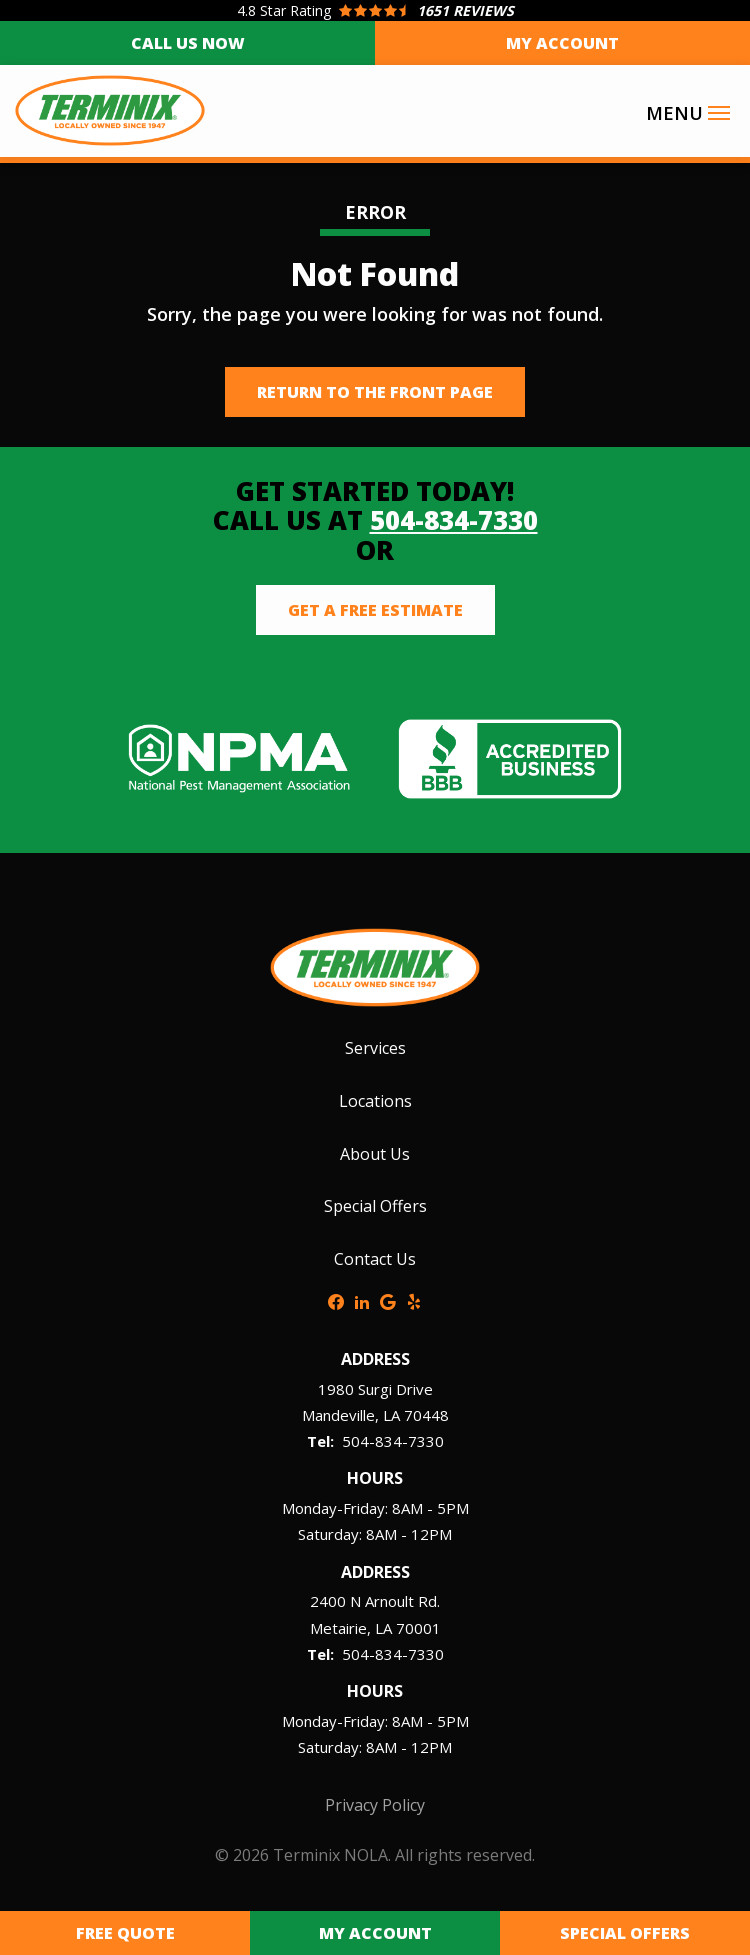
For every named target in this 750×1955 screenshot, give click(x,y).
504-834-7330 (454, 520)
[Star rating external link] (375, 10)
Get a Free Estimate (375, 610)
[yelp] (414, 1300)
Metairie (338, 1628)
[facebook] (336, 1300)
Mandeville (338, 1415)
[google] (388, 1300)
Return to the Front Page (375, 392)
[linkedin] (362, 1300)
